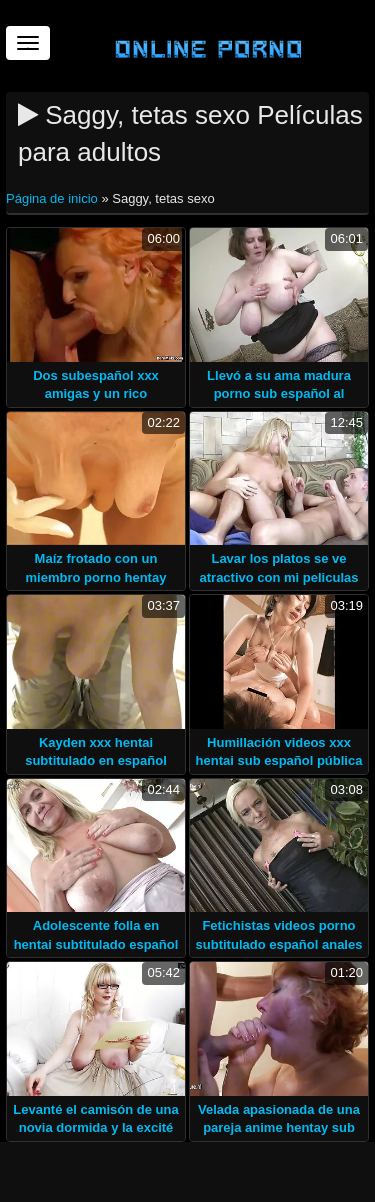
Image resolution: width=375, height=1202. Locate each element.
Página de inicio (53, 198)
